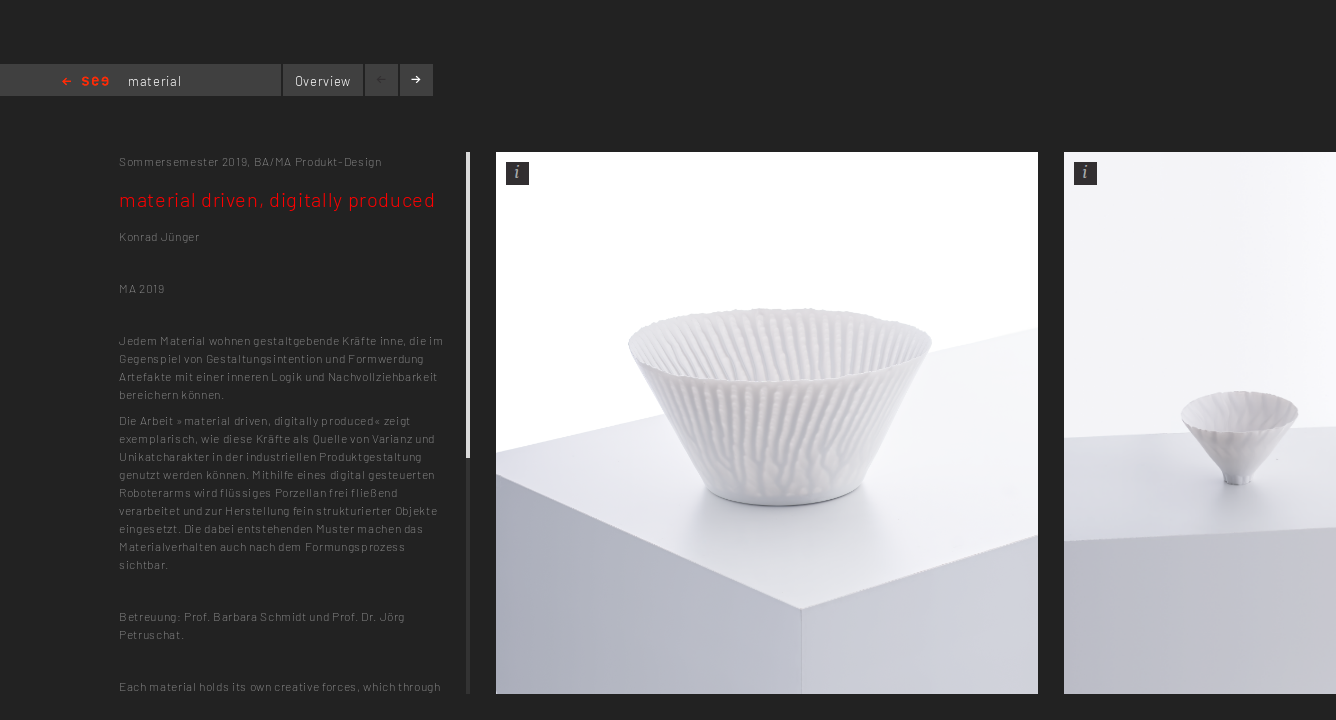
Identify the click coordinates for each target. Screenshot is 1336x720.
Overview (323, 81)
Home (85, 82)
